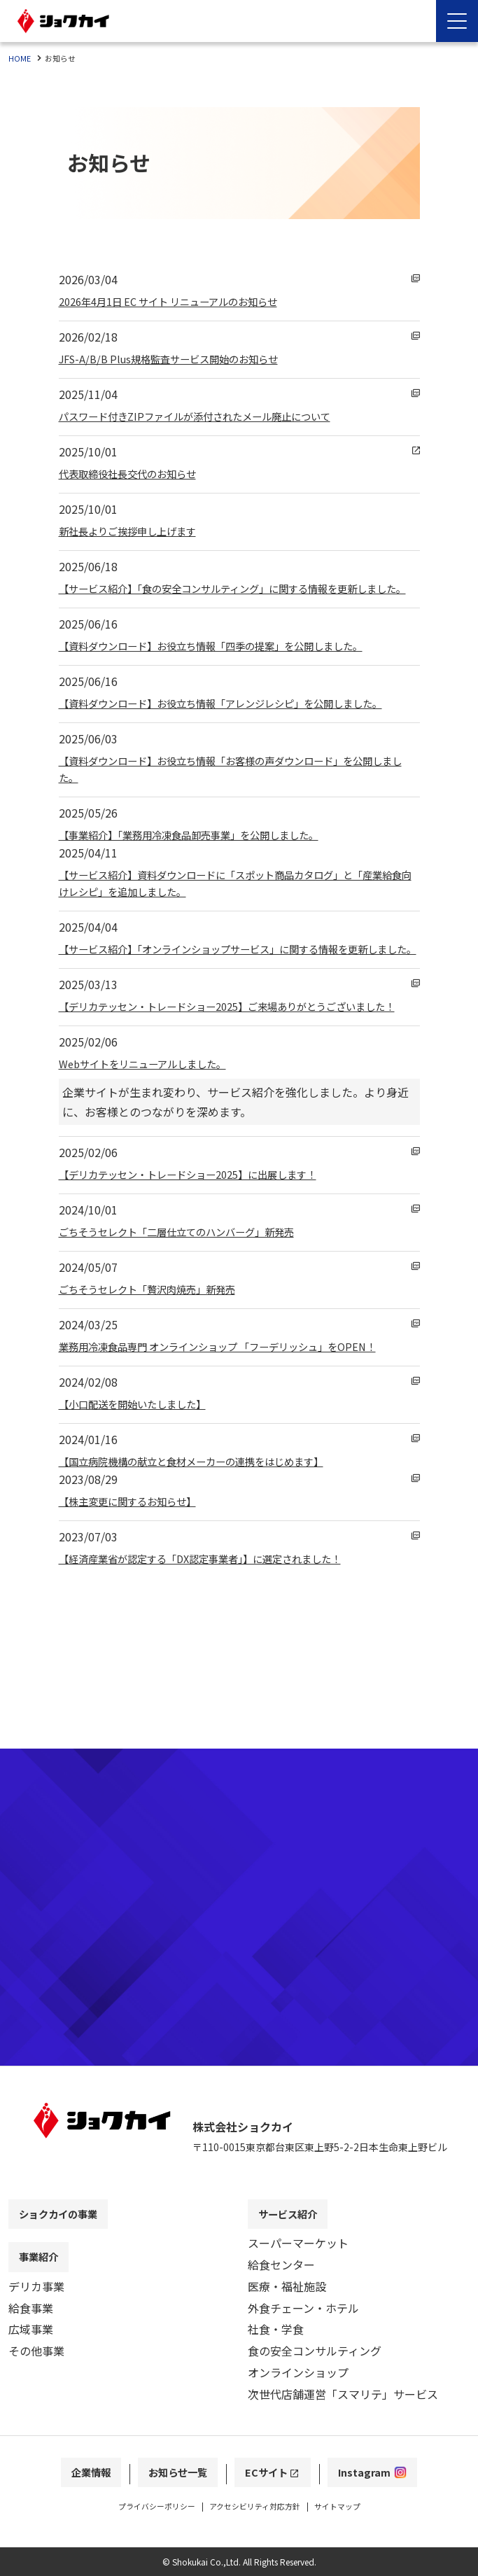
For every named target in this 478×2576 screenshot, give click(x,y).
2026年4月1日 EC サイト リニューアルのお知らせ (183, 301)
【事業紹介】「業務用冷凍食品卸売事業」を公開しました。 (207, 868)
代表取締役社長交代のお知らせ (137, 473)
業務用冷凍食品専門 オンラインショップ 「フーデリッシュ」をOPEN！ (239, 1413)
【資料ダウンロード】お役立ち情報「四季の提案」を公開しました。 (232, 662)
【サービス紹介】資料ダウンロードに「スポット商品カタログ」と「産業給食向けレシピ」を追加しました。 (238, 916)
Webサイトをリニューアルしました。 (154, 1130)
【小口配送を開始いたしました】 (143, 1470)
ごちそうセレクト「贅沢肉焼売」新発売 (159, 1356)
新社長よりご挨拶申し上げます (137, 530)
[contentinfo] (239, 2334)
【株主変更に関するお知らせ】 (137, 1568)
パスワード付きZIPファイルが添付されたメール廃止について (213, 415)
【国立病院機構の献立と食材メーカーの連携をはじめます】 (210, 1528)
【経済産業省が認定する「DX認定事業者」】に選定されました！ (220, 1625)
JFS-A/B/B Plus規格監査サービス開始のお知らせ (182, 358)
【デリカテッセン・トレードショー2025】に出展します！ (206, 1241)
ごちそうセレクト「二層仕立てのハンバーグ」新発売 (193, 1298)
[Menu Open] (457, 21)
